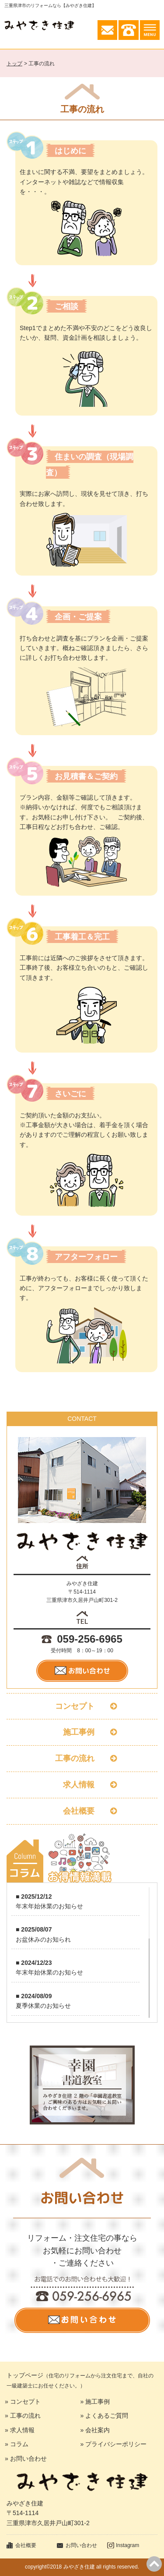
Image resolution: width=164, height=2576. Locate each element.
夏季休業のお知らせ (43, 2005)
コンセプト (82, 1706)
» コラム (16, 2444)
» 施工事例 (95, 2401)
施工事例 (82, 1732)
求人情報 (82, 1784)
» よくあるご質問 (104, 2415)
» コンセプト (23, 2401)
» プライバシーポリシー (113, 2444)
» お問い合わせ (26, 2458)
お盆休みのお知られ (43, 1939)
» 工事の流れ (23, 2415)
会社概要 (82, 1811)
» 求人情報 (20, 2430)
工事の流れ (82, 1758)
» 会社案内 (95, 2430)
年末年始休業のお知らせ (49, 1906)
